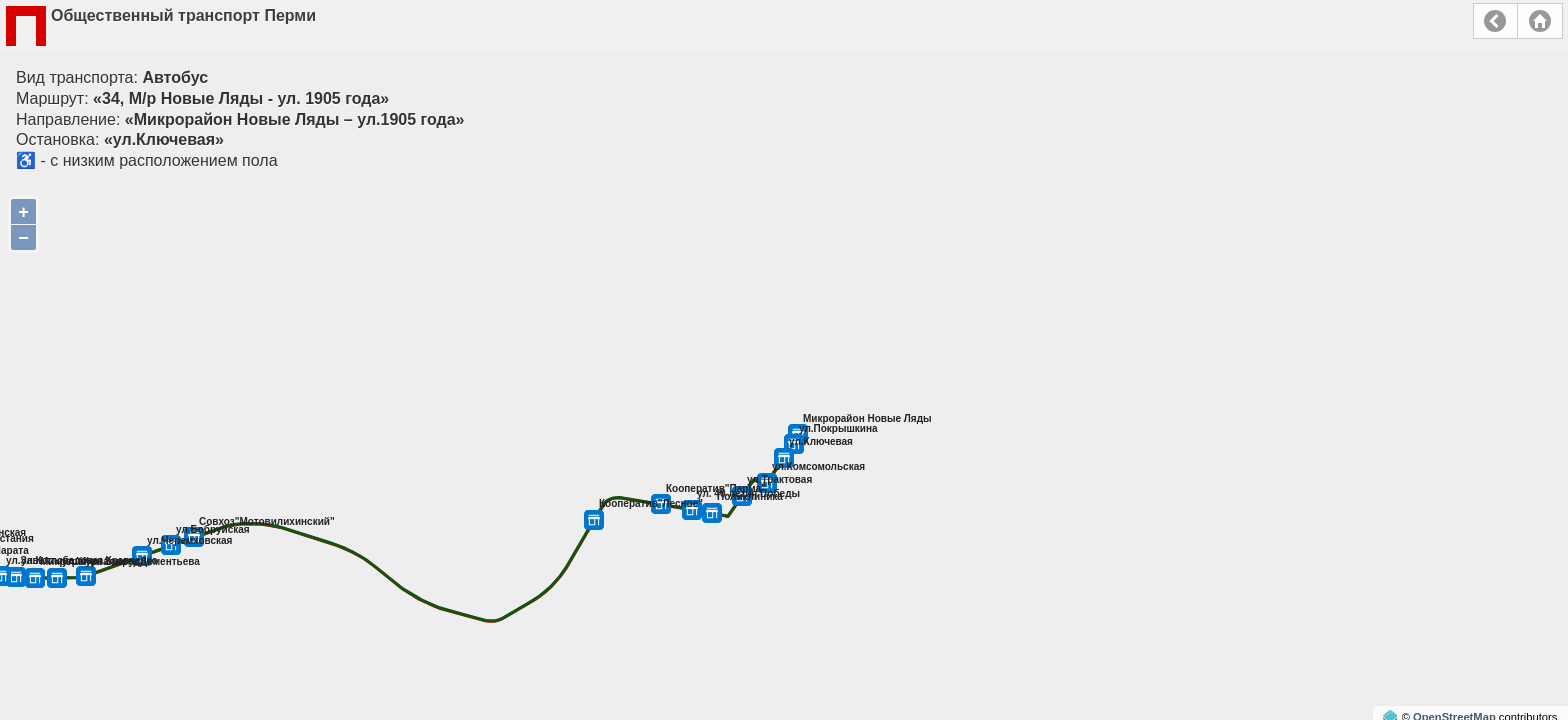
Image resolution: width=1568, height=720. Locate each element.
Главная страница (1540, 21)
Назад (1495, 21)
